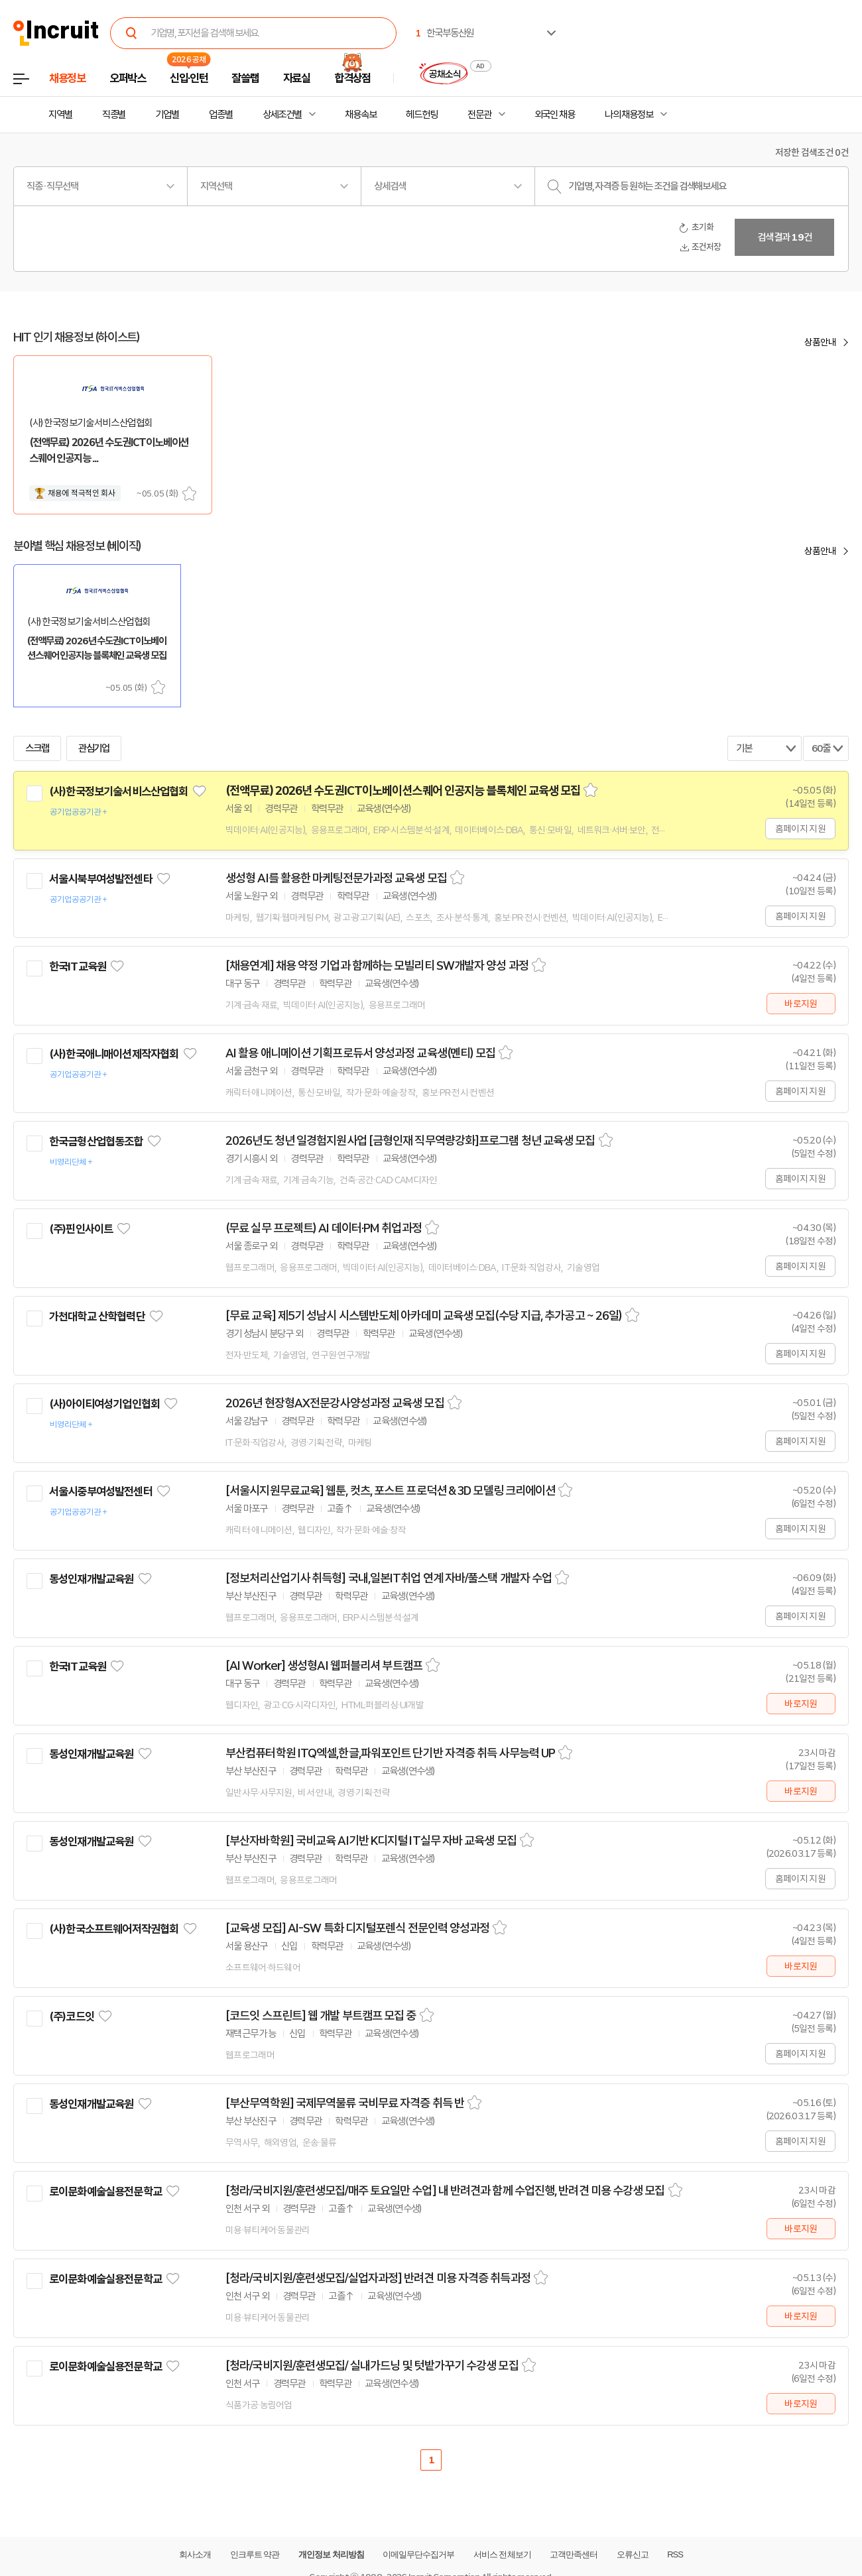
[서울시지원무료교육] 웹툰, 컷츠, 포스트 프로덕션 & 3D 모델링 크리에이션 (390, 1491)
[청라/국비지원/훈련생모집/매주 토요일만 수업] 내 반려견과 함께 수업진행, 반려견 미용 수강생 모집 (445, 2191)
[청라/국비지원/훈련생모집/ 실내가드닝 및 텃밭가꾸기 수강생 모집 (372, 2366)
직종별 (114, 114)
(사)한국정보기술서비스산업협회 (118, 791)
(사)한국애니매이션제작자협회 (113, 1054)
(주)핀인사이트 (81, 1229)
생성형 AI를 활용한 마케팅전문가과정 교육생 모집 (336, 878)
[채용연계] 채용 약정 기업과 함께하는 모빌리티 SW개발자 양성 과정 (376, 966)
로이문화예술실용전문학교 (105, 2191)
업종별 (221, 114)
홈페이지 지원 (800, 829)
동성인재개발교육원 (91, 1579)
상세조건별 (282, 114)
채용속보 (361, 114)
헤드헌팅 (422, 114)
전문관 (479, 114)
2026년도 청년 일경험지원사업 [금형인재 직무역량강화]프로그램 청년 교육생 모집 (410, 1141)
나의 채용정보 (629, 114)
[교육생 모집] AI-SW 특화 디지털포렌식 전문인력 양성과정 (357, 1928)
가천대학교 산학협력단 (97, 1316)
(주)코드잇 (71, 2016)
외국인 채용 (554, 114)
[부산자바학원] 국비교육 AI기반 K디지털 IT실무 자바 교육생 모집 (371, 1841)
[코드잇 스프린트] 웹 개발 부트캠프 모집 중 (320, 2016)
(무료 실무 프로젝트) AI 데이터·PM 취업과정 (323, 1228)
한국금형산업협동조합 (96, 1141)
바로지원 (800, 1004)
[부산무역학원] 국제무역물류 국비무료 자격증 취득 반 (344, 2103)
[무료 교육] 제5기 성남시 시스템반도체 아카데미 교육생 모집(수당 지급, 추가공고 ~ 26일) (423, 1316)
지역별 (60, 114)
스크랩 (189, 493)
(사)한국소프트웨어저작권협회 (113, 1929)
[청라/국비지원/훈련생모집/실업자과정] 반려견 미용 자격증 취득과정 (377, 2278)
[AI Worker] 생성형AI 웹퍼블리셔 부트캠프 (323, 1666)
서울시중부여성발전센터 (101, 1491)
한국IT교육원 (77, 966)
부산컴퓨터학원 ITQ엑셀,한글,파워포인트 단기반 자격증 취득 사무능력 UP (390, 1753)
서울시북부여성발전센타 (101, 879)
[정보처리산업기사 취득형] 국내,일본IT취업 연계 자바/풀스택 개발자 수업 (388, 1578)
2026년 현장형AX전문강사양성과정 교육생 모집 (334, 1403)
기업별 (167, 114)
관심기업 (94, 748)
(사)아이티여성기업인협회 (104, 1404)
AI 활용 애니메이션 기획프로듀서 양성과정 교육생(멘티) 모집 (360, 1053)
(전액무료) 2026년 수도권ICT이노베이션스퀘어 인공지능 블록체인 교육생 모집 (402, 791)
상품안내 (820, 342)
